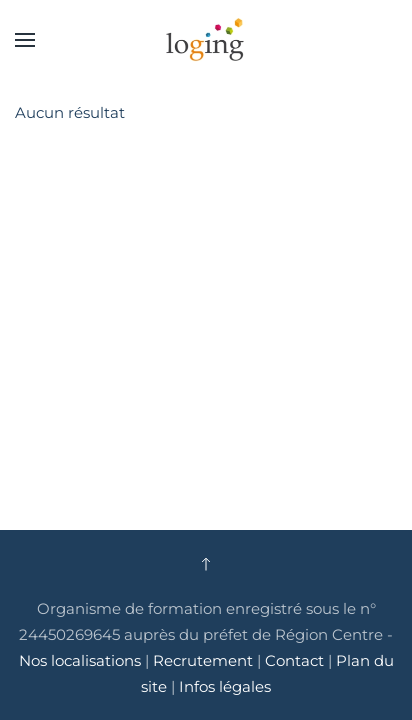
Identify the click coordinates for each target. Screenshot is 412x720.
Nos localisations (80, 660)
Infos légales (225, 686)
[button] (25, 40)
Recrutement (203, 660)
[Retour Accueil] (206, 40)
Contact (296, 660)
